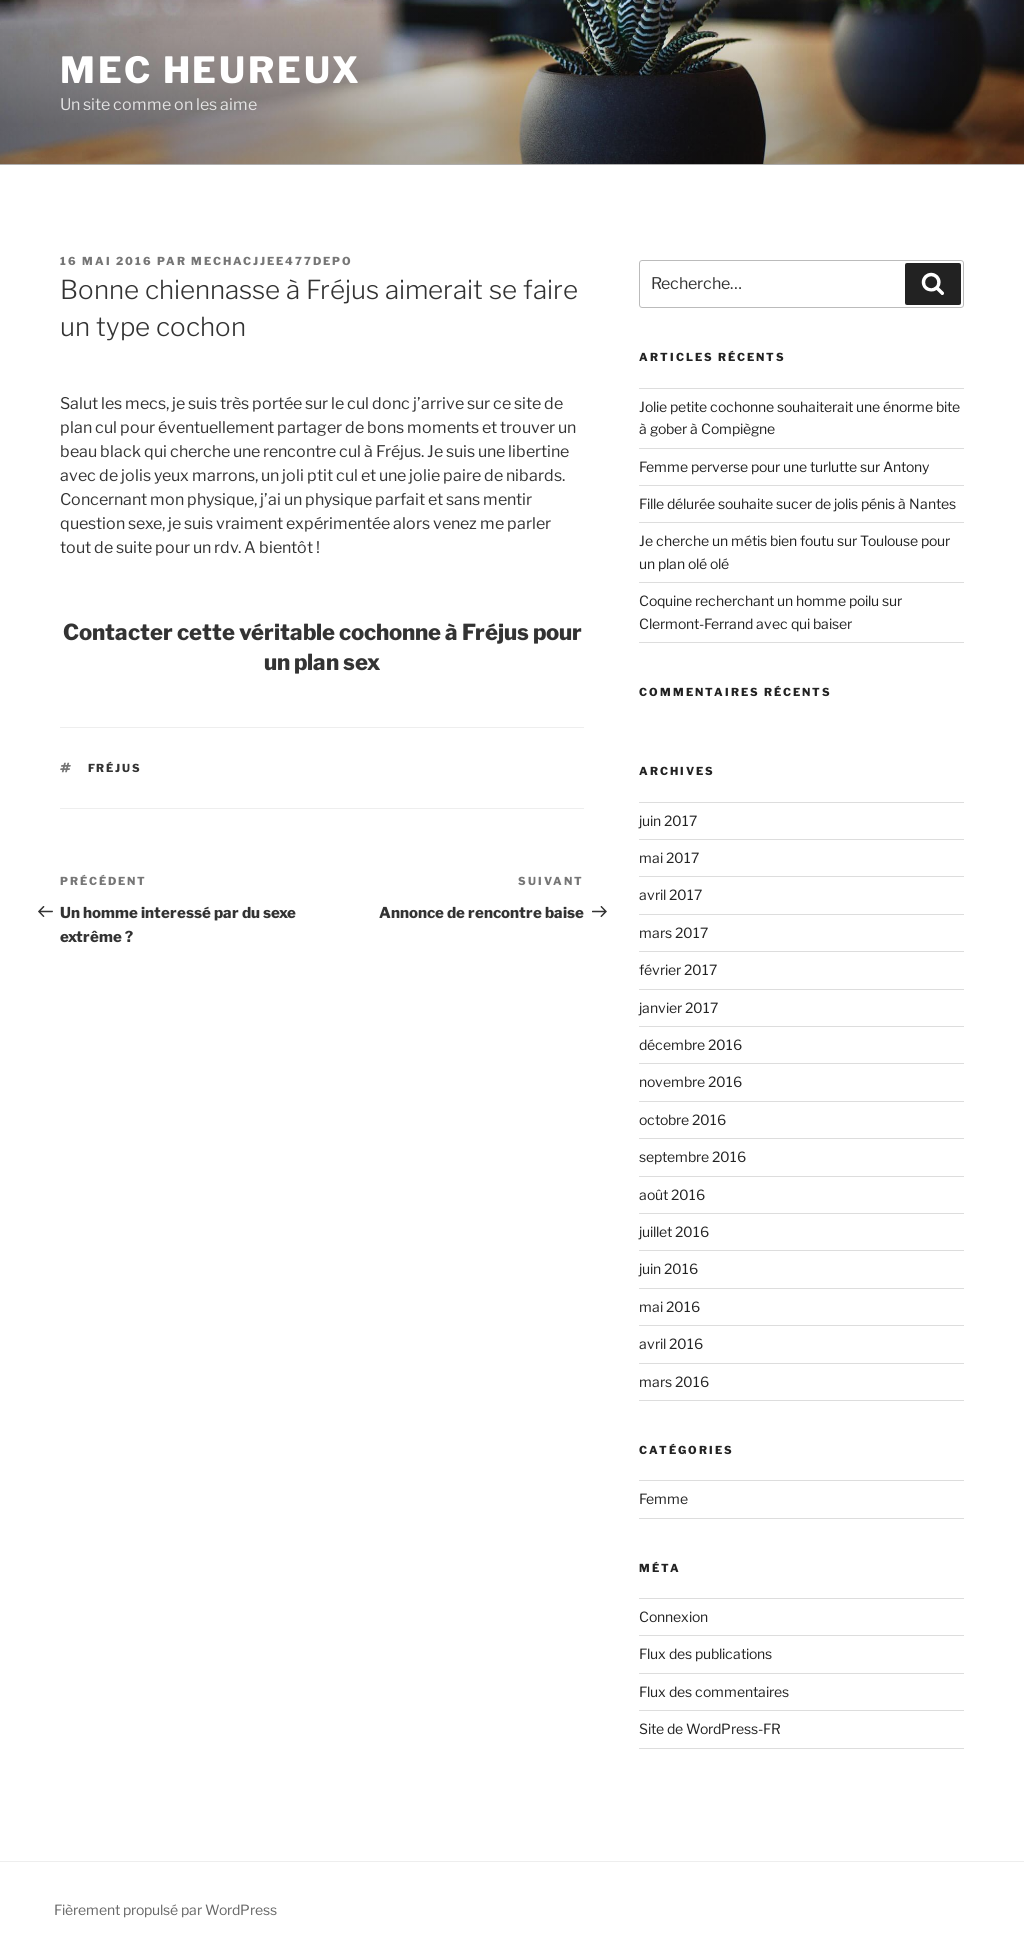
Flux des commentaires (714, 1691)
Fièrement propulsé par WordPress (165, 1909)
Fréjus (115, 768)
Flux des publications (705, 1653)
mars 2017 (673, 932)
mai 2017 (669, 857)
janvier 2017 (678, 1007)
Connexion (673, 1616)
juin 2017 (668, 820)
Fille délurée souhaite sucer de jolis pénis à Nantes (797, 503)
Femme (663, 1498)
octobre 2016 (682, 1119)
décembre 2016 (690, 1044)
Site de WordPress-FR (710, 1728)
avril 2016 (671, 1343)
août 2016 (672, 1194)
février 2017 (678, 969)
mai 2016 (669, 1306)
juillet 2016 (674, 1231)
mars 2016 (674, 1381)
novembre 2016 (690, 1081)
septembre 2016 (692, 1156)
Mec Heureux (211, 70)
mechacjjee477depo (272, 261)
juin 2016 (668, 1268)
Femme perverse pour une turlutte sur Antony (784, 466)
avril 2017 (670, 894)
